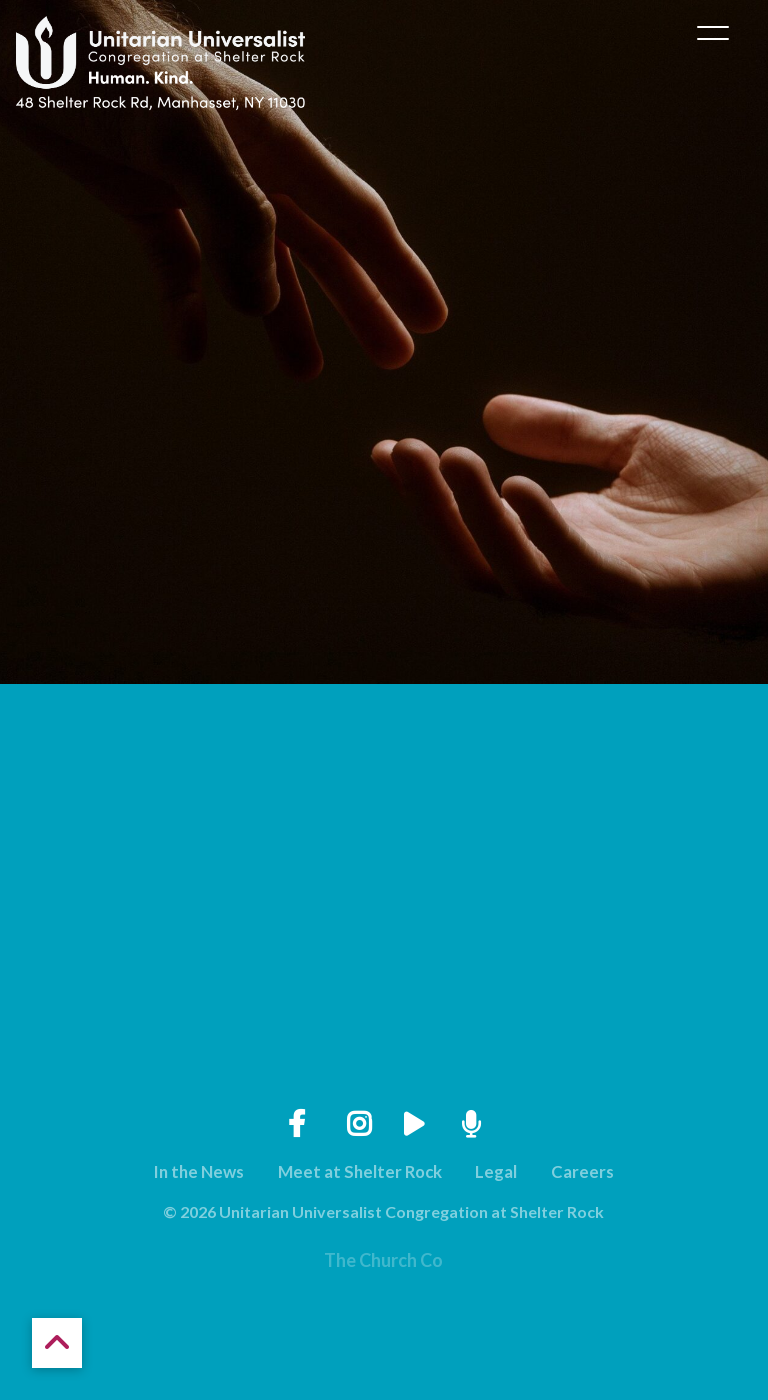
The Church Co (383, 1260)
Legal (496, 1171)
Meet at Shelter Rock (360, 1171)
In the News (199, 1171)
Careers (582, 1171)
